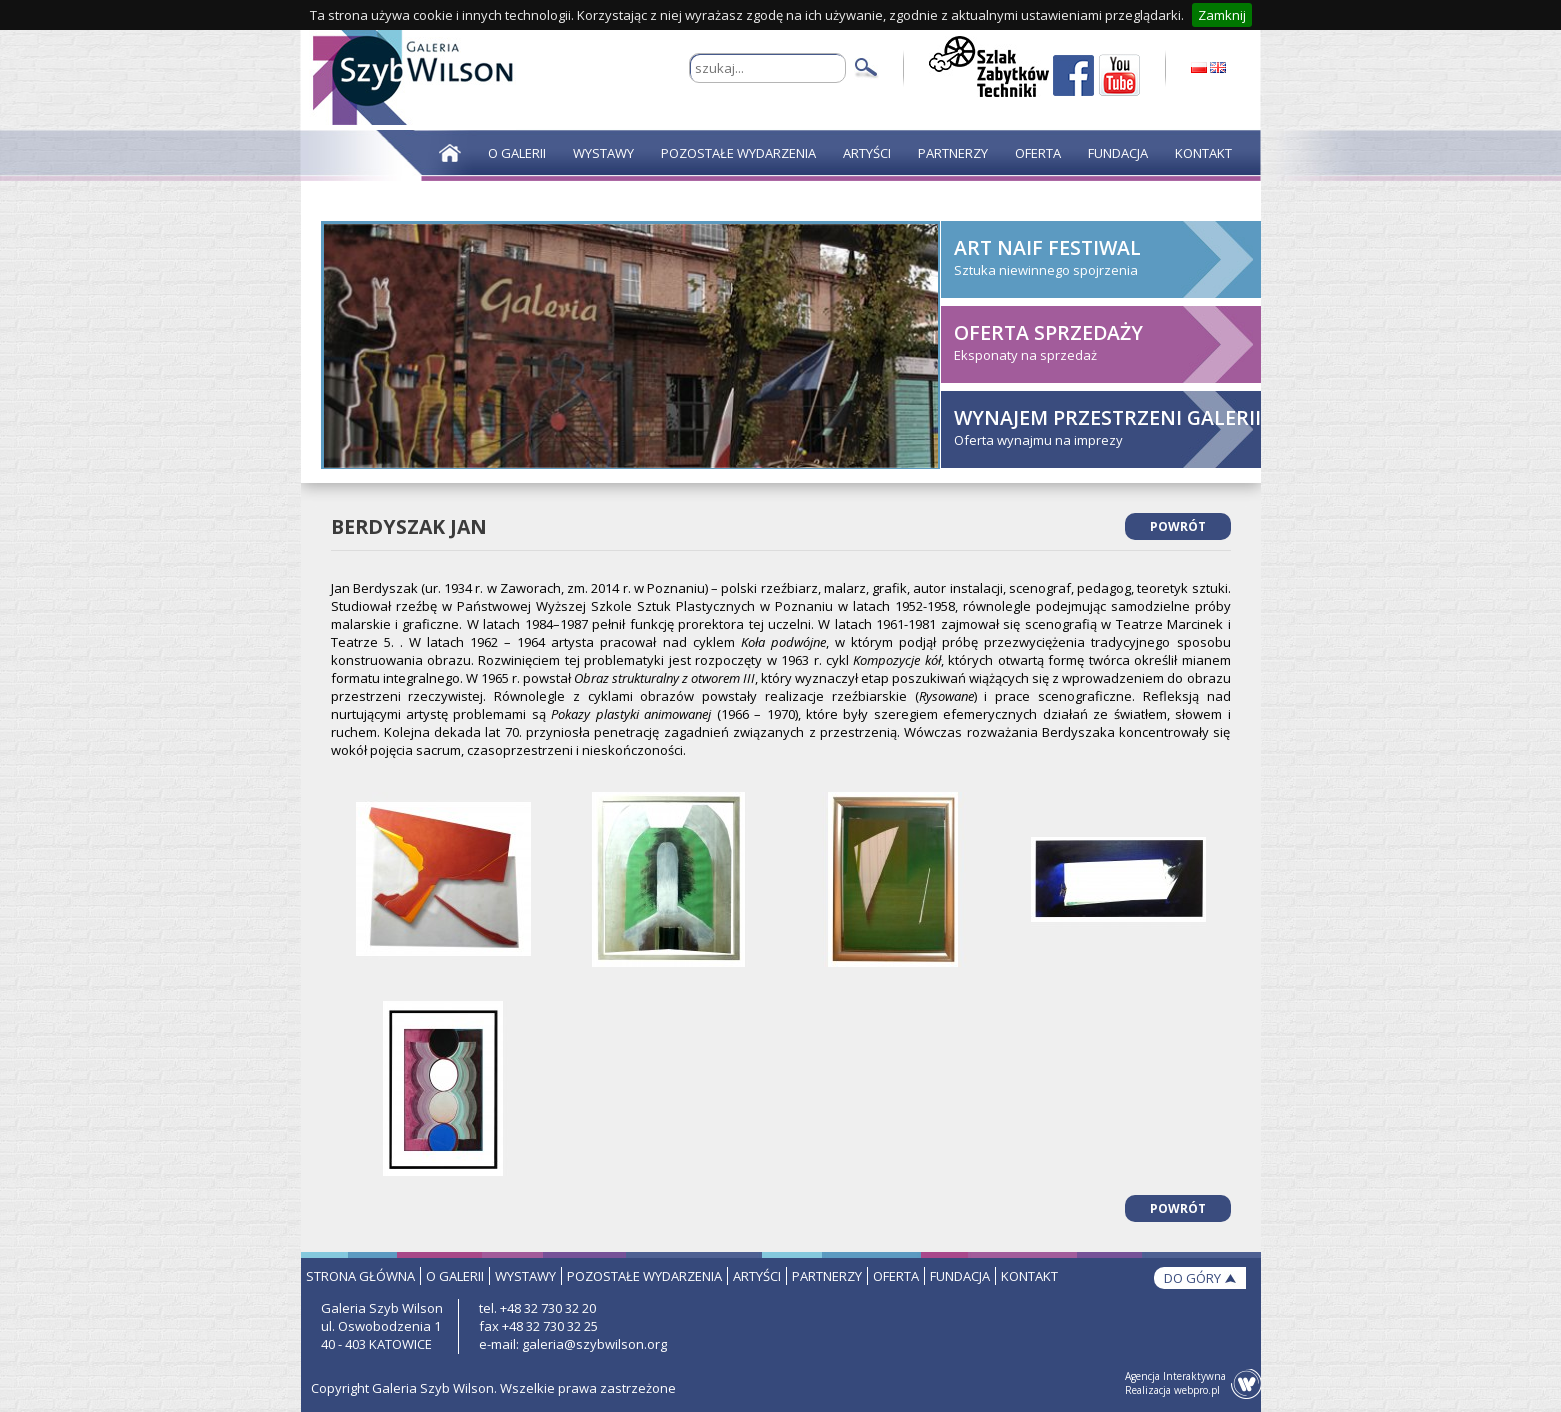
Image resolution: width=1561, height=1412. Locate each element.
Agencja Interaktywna (1175, 1376)
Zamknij (1222, 15)
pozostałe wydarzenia (644, 1276)
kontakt (1029, 1276)
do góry (1192, 1278)
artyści (757, 1276)
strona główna (360, 1276)
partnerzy (827, 1276)
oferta (896, 1276)
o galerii (455, 1276)
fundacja (960, 1276)
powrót (1178, 526)
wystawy (525, 1276)
